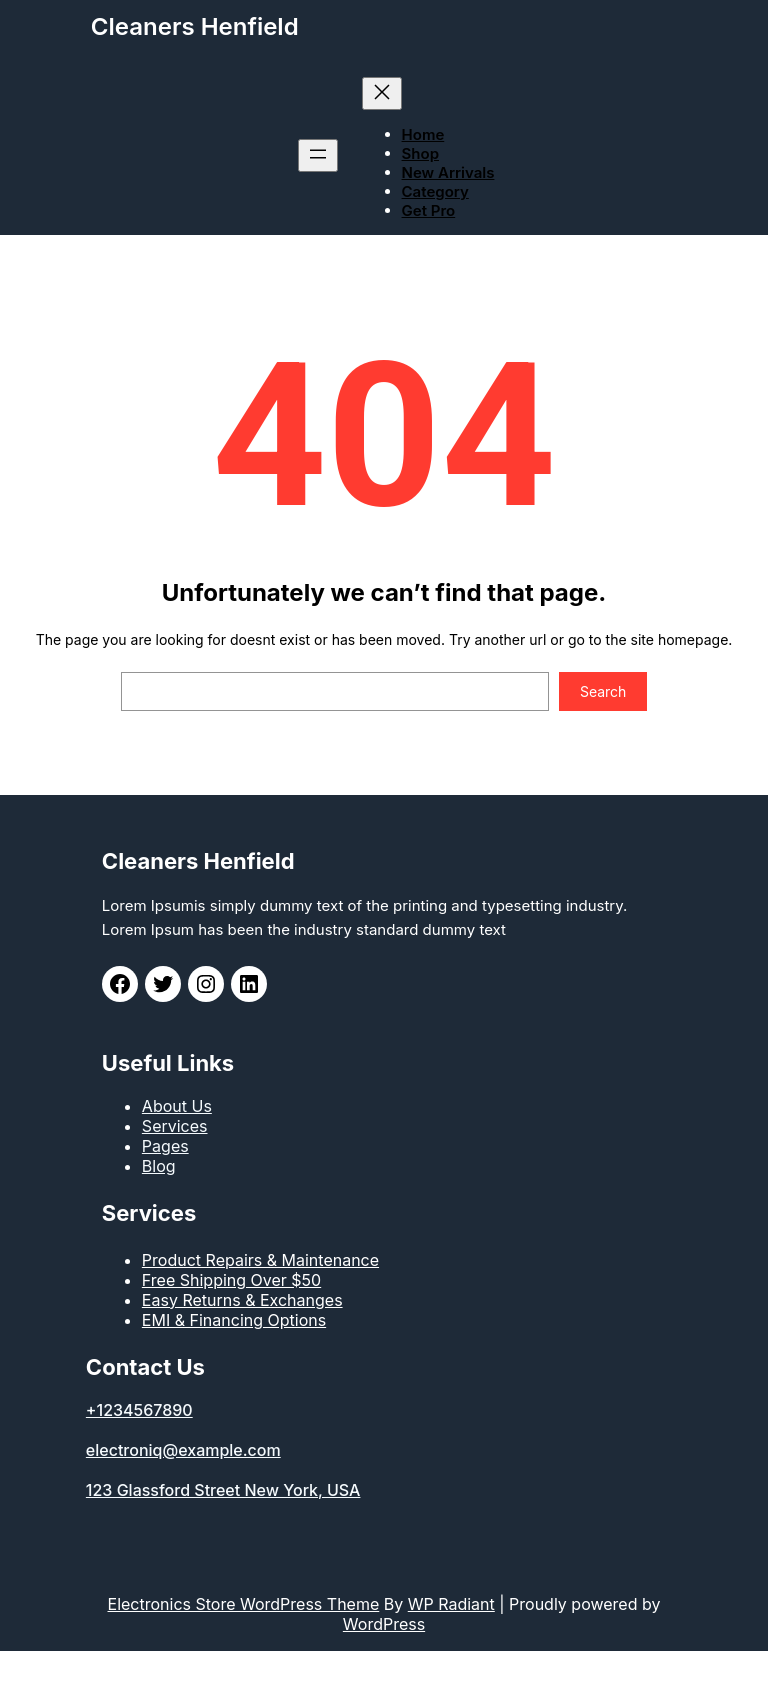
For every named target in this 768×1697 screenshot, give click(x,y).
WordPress (384, 1624)
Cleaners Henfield (195, 26)
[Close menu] (382, 93)
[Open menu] (318, 155)
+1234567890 (139, 1410)
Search (603, 691)
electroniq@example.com (183, 1450)
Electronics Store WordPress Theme (244, 1604)
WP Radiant (451, 1604)
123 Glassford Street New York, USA (223, 1490)
